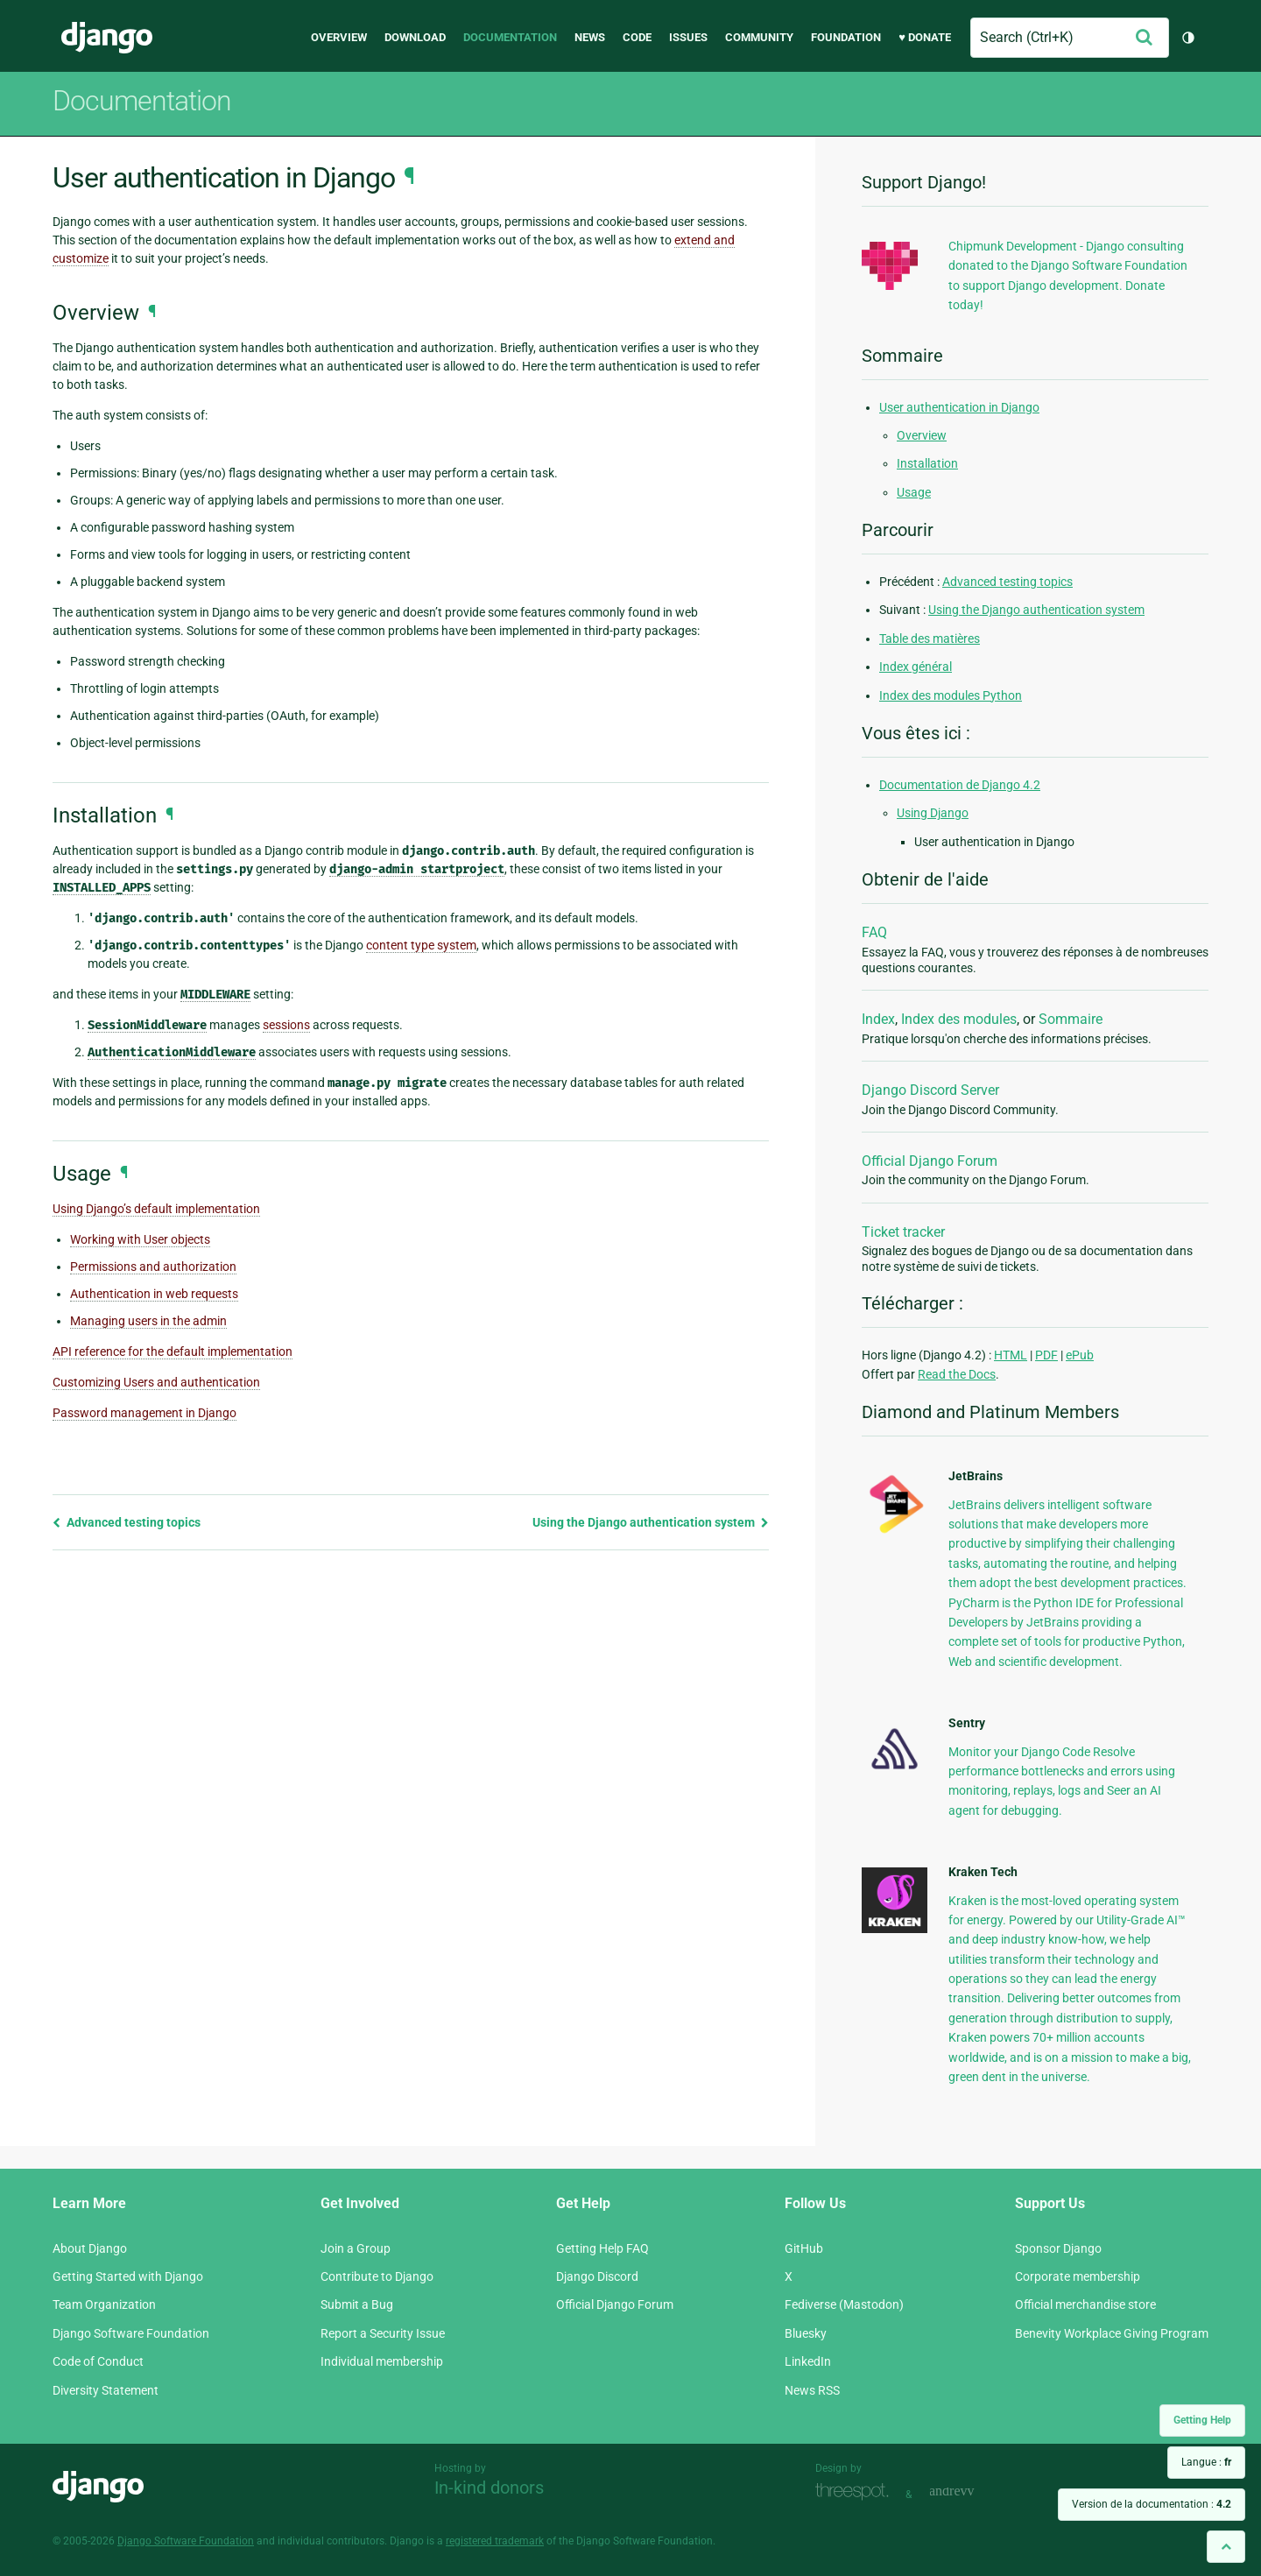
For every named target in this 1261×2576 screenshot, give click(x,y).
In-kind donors (489, 2487)
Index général (915, 667)
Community (759, 37)
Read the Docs (957, 1374)
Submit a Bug (357, 2304)
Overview (339, 37)
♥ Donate (924, 37)
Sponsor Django (1058, 2248)
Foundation (846, 37)
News (589, 37)
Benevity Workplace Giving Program (1111, 2333)
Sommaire (1070, 1019)
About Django (90, 2248)
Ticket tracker (903, 1232)
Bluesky (806, 2333)
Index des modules (959, 1019)
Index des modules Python (950, 695)
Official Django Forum (929, 1161)
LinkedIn (808, 2361)
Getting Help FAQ (602, 2248)
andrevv (971, 2492)
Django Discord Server (930, 1090)
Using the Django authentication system (650, 1522)
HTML (1010, 1355)
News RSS (812, 2390)
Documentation (510, 37)
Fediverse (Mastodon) (844, 2304)
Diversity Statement (106, 2390)
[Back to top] (1226, 2546)
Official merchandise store (1085, 2304)
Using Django (933, 813)
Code (637, 37)
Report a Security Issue (383, 2333)
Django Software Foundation (131, 2333)
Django (106, 37)
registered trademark (495, 2541)
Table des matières (929, 639)
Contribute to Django (377, 2276)
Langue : (1206, 2462)
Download (415, 37)
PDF (1046, 1355)
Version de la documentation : (1151, 2504)
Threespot (856, 2492)
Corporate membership (1077, 2276)
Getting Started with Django (128, 2276)
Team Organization (104, 2304)
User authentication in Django (959, 407)
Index (878, 1019)
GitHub (804, 2248)
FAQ (874, 932)
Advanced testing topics (127, 1522)
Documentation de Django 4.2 (959, 785)
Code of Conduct (98, 2361)
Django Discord (597, 2276)
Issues (688, 37)
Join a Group (356, 2248)
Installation (927, 463)
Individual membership (382, 2361)
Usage (914, 492)
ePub (1080, 1355)
